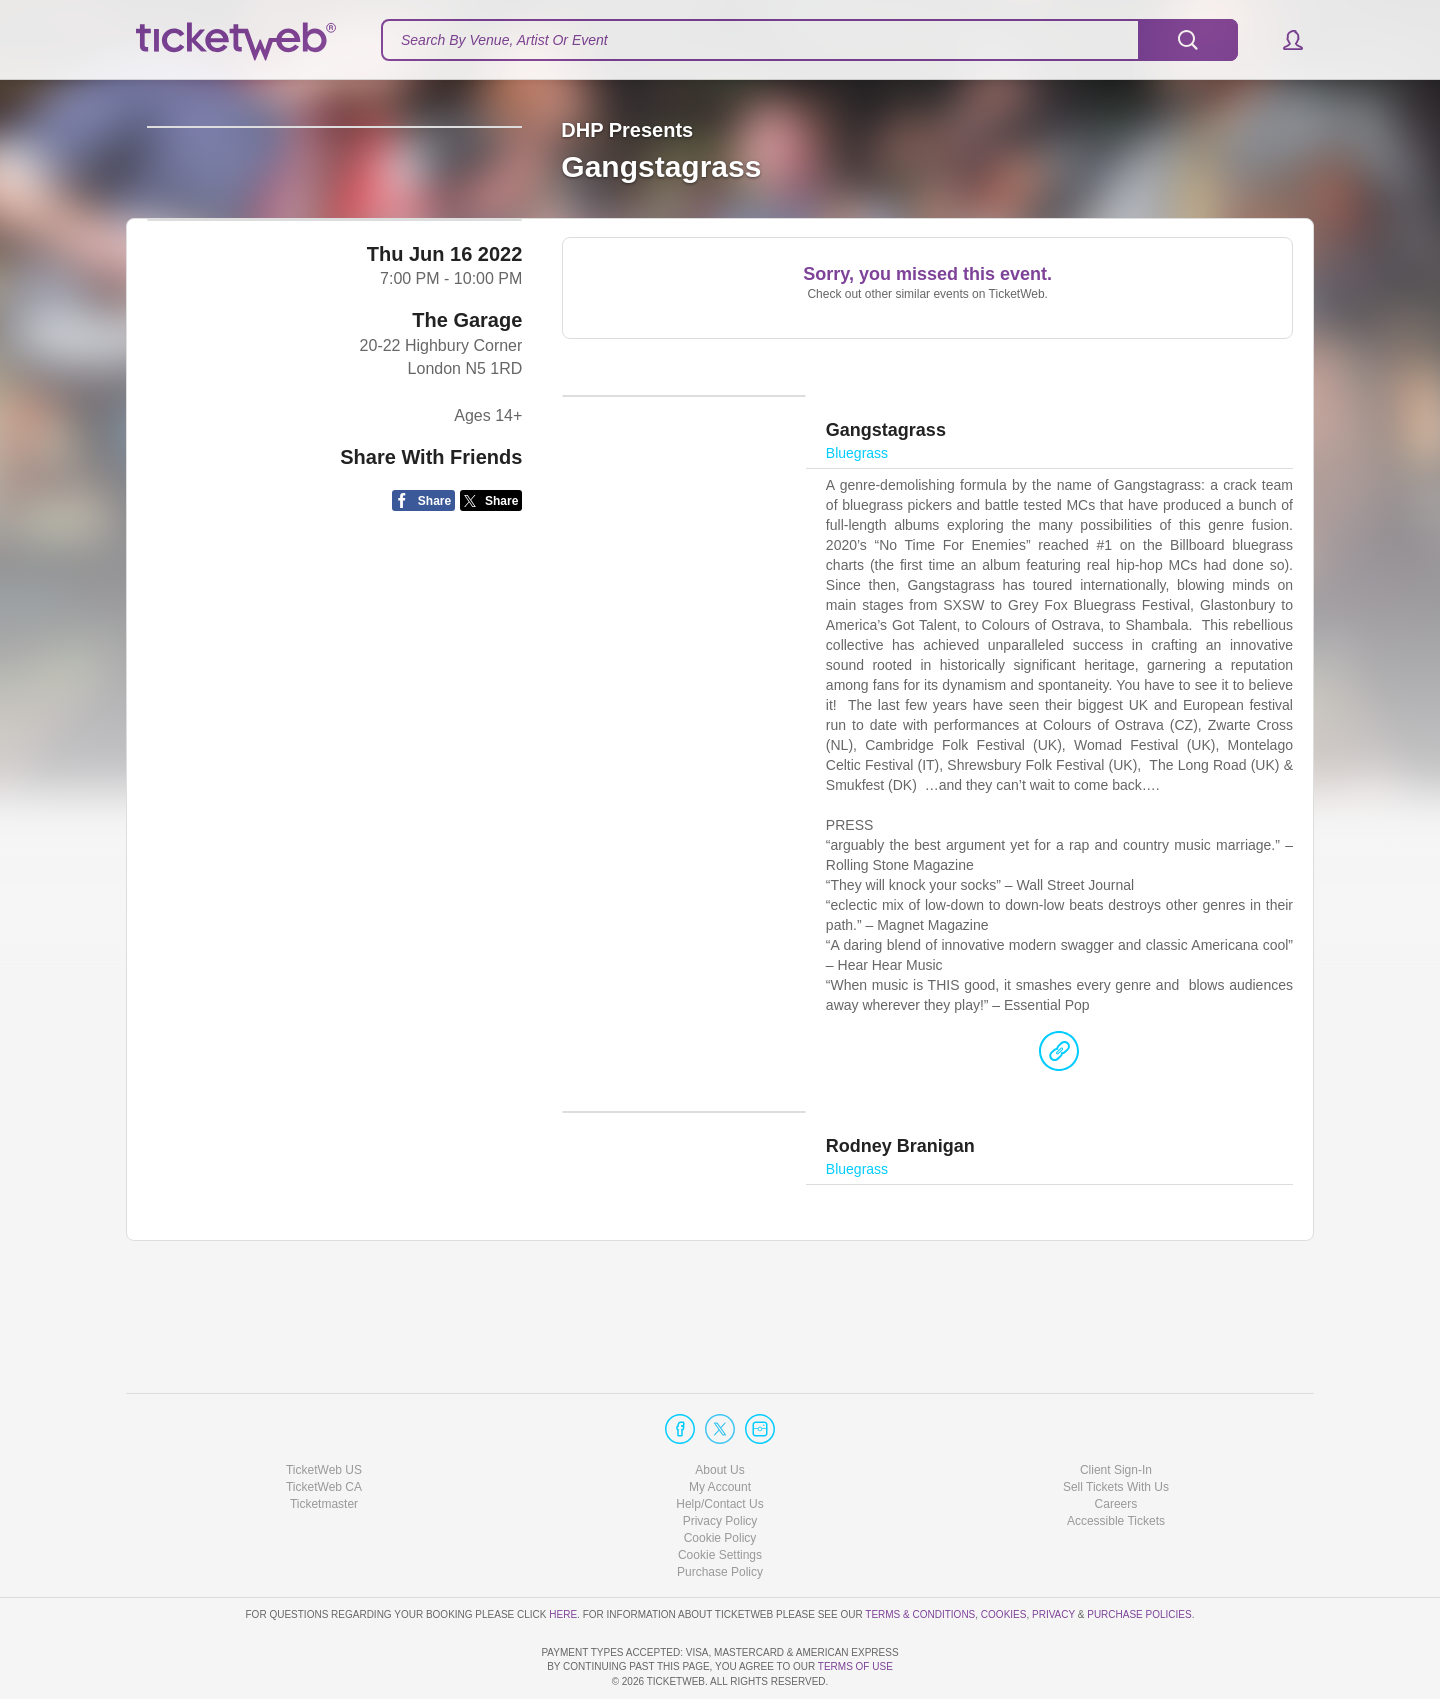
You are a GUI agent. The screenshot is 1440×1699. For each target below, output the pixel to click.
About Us (719, 1413)
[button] (1283, 40)
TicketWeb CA (324, 1430)
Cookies (1004, 1557)
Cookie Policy (720, 1481)
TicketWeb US (324, 1413)
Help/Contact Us (719, 1447)
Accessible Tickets (1116, 1464)
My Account (720, 1430)
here (563, 1557)
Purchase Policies (1139, 1557)
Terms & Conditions (920, 1557)
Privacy (1053, 1557)
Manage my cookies (720, 1499)
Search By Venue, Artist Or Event (504, 40)
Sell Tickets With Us (1116, 1430)
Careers (1116, 1447)
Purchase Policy (720, 1516)
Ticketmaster (324, 1447)
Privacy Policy (720, 1464)
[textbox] (809, 40)
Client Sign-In (1116, 1413)
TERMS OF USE (855, 1667)
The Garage (467, 486)
